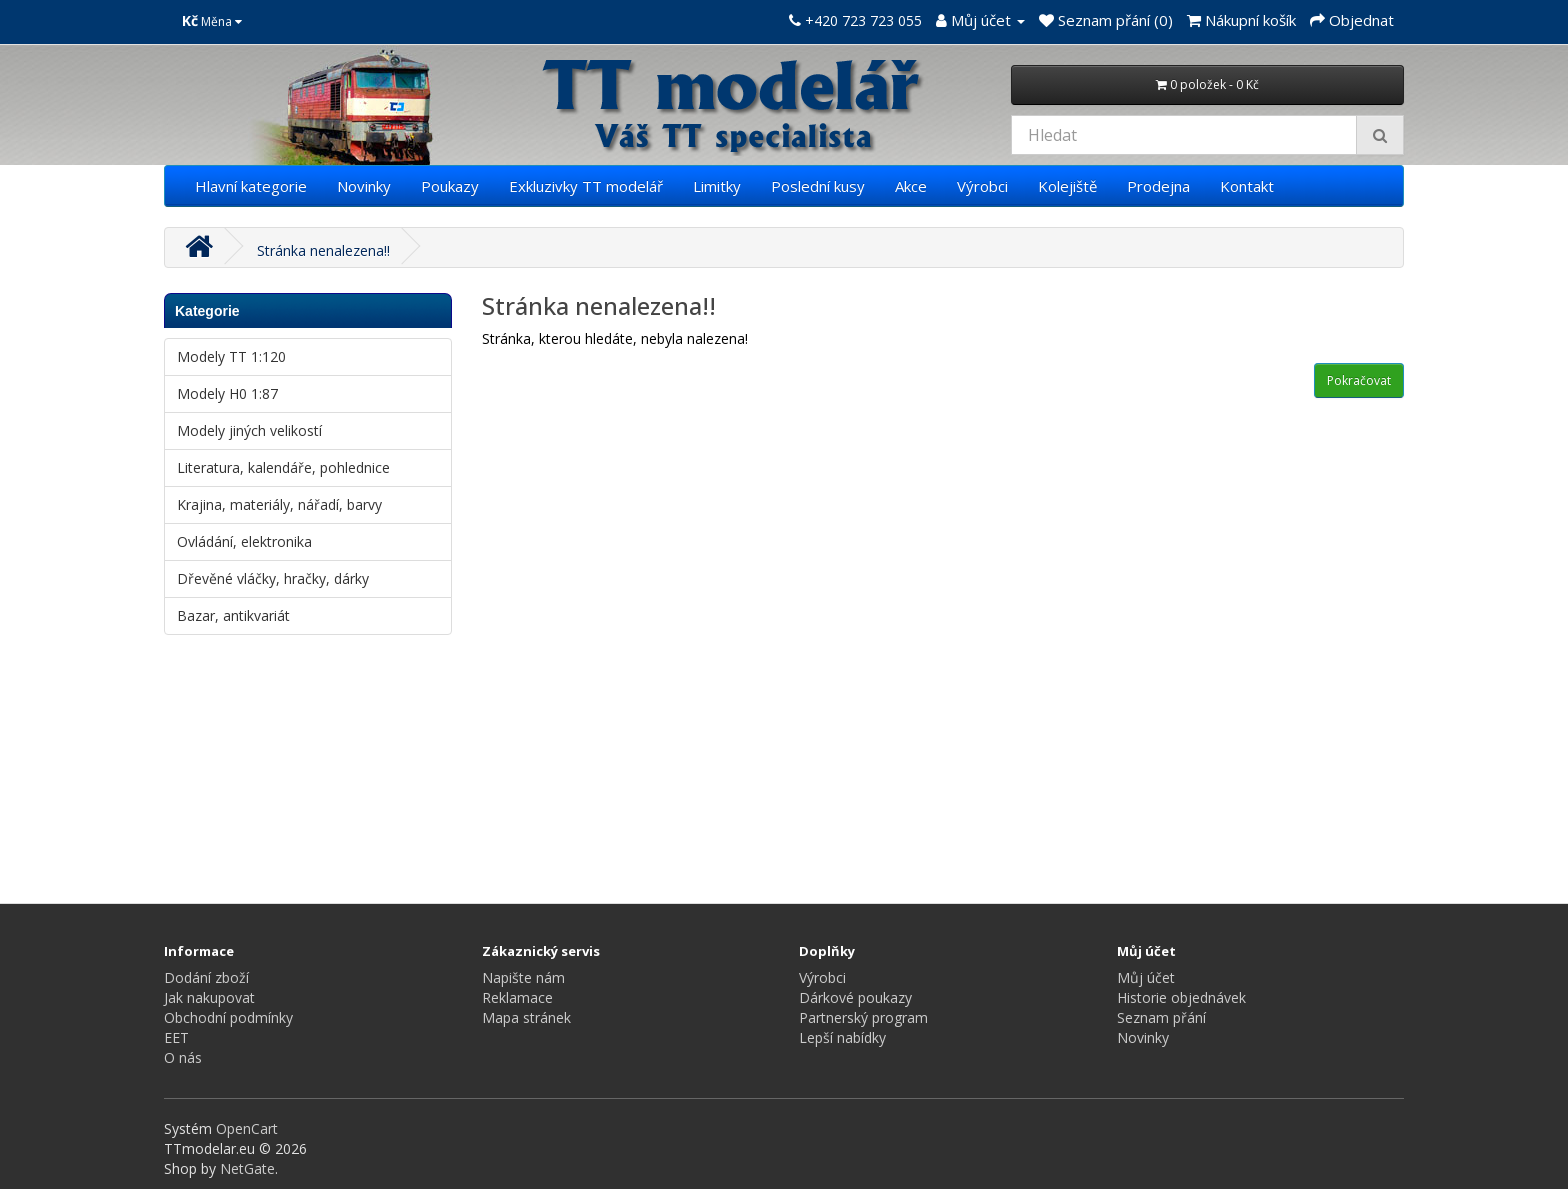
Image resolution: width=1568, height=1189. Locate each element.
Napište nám (523, 977)
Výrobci (982, 186)
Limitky (717, 186)
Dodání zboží (206, 977)
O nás (183, 1057)
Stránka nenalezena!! (323, 250)
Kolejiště (1067, 186)
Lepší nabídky (842, 1037)
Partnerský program (863, 1017)
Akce (911, 186)
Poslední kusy (818, 186)
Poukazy (450, 186)
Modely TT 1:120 (231, 356)
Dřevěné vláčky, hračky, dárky (273, 578)
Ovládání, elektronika (244, 541)
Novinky (364, 186)
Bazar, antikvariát (233, 615)
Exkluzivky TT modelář (586, 186)
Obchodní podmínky (228, 1017)
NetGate (247, 1168)
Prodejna (1158, 186)
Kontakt (1247, 186)
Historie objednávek (1181, 997)
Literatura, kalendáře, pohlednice (283, 467)
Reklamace (517, 997)
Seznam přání (1161, 1017)
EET (176, 1037)
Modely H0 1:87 (227, 393)
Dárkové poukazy (855, 997)
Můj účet (1146, 977)
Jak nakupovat (209, 997)
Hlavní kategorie (251, 186)
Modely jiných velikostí (249, 430)
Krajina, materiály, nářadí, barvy (279, 504)
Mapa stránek (526, 1017)
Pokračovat (1359, 380)
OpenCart (247, 1128)
